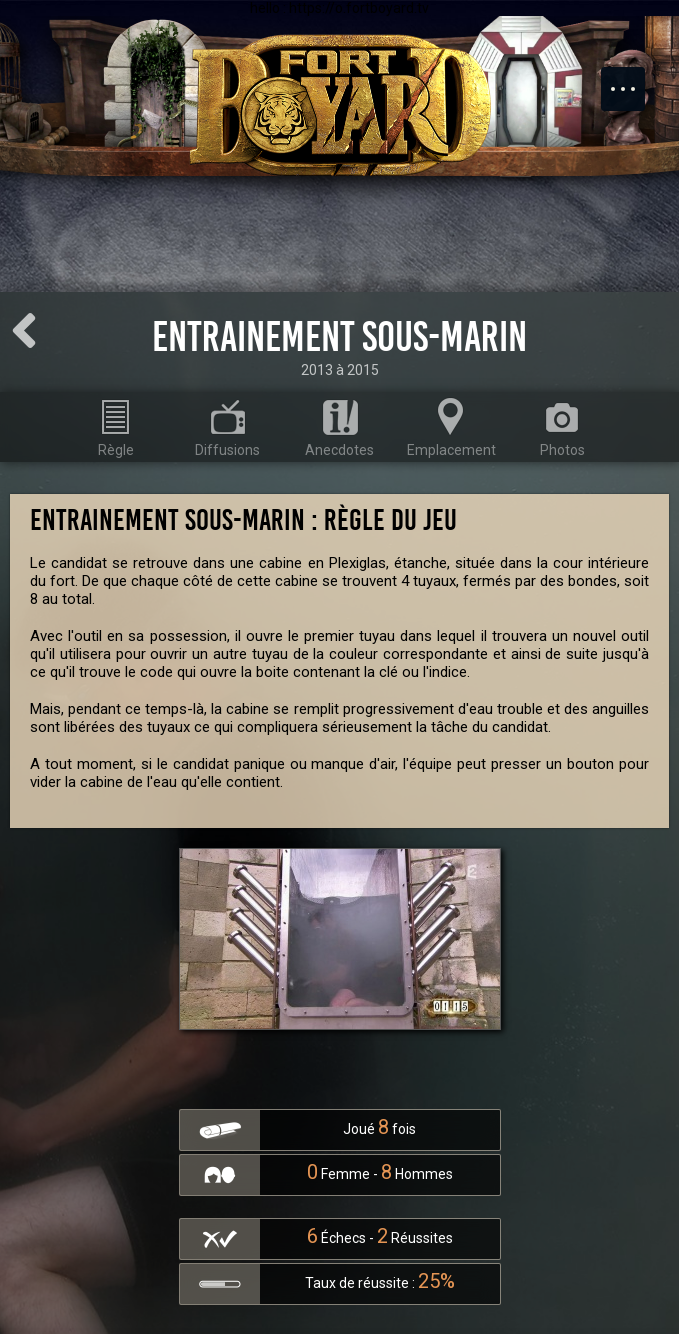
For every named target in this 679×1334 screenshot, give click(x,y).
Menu (633, 79)
